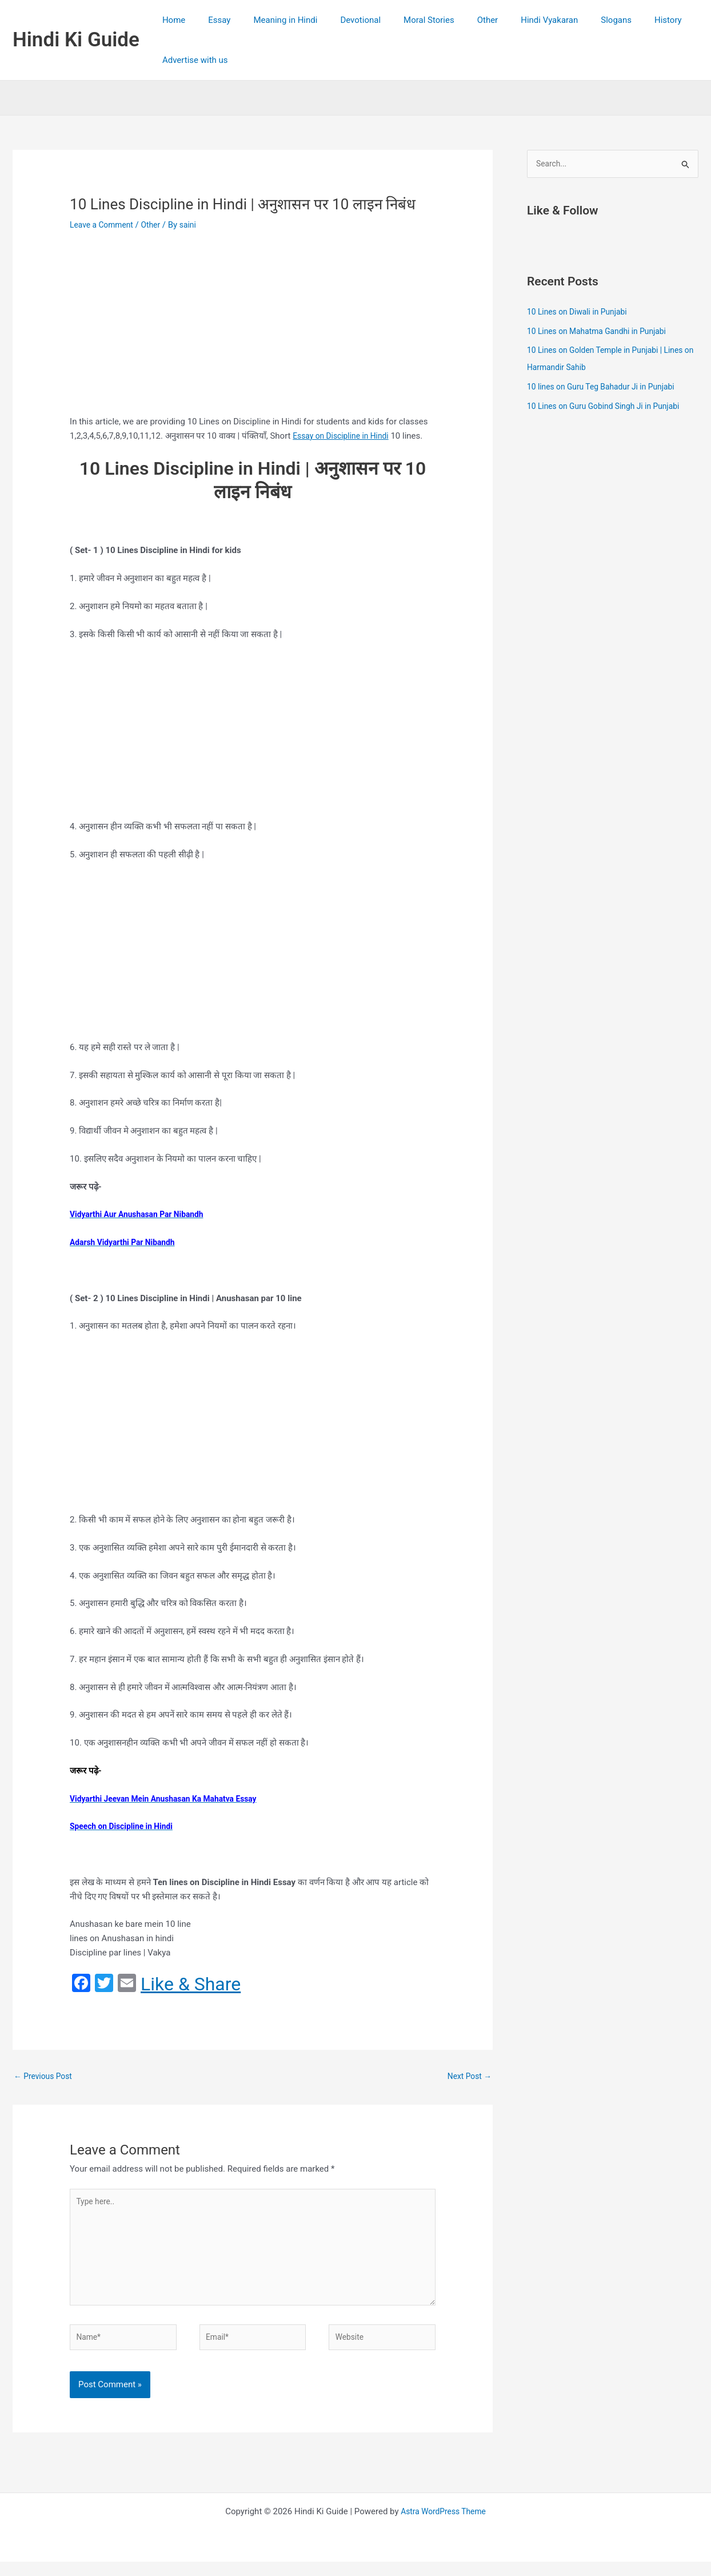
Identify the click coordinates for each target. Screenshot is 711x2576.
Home (170, 20)
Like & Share (191, 1984)
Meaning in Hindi (271, 20)
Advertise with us (192, 60)
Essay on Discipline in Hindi (345, 436)
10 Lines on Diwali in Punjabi (581, 313)
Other (456, 20)
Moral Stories (403, 20)
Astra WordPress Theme (443, 2526)
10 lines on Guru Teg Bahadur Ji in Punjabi (607, 388)
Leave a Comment (104, 225)
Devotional (340, 20)
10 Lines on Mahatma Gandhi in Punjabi (602, 332)
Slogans (573, 20)
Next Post (468, 2077)
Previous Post (45, 2077)
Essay (210, 20)
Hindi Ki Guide (76, 39)
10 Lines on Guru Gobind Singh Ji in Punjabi (610, 407)
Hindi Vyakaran (512, 20)
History (619, 20)
